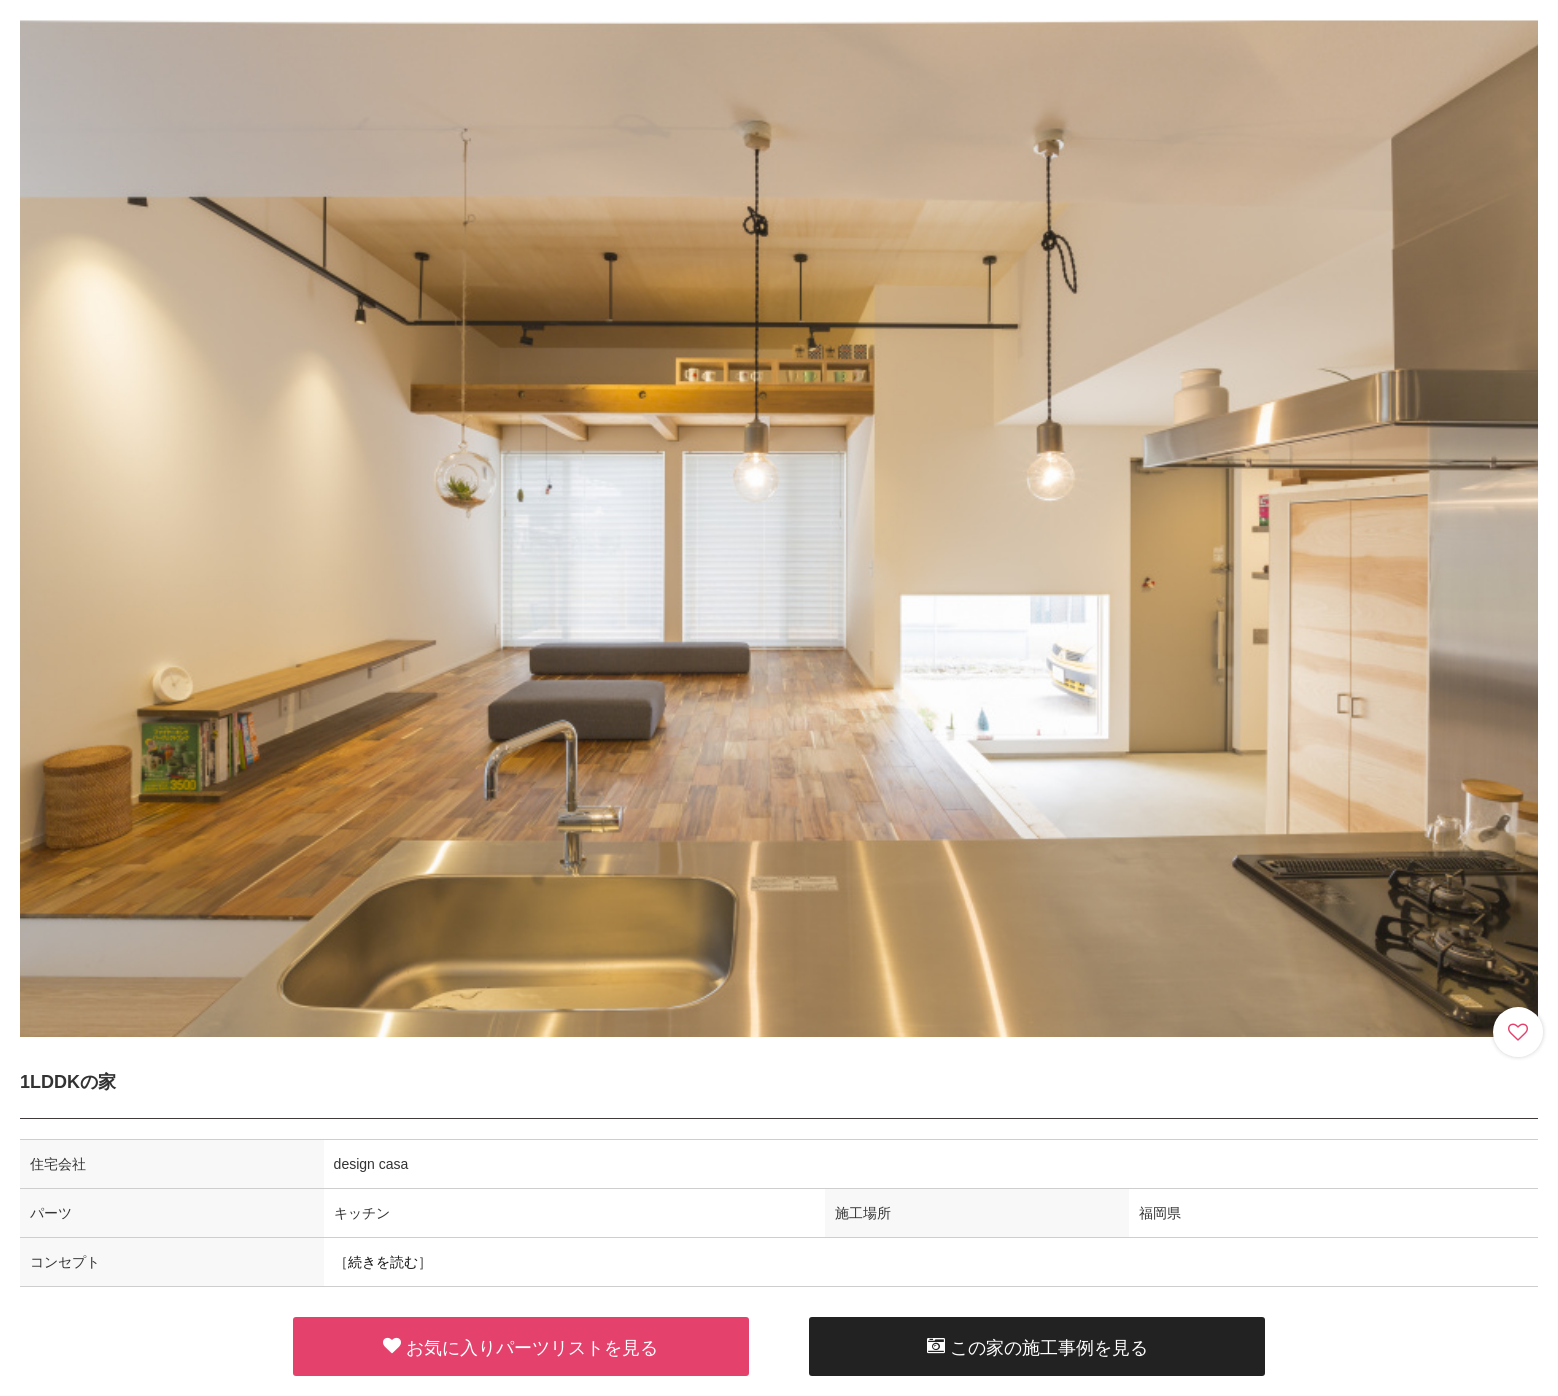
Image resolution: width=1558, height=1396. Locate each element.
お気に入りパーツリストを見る (520, 1347)
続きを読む (383, 1262)
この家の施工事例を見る (1037, 1347)
